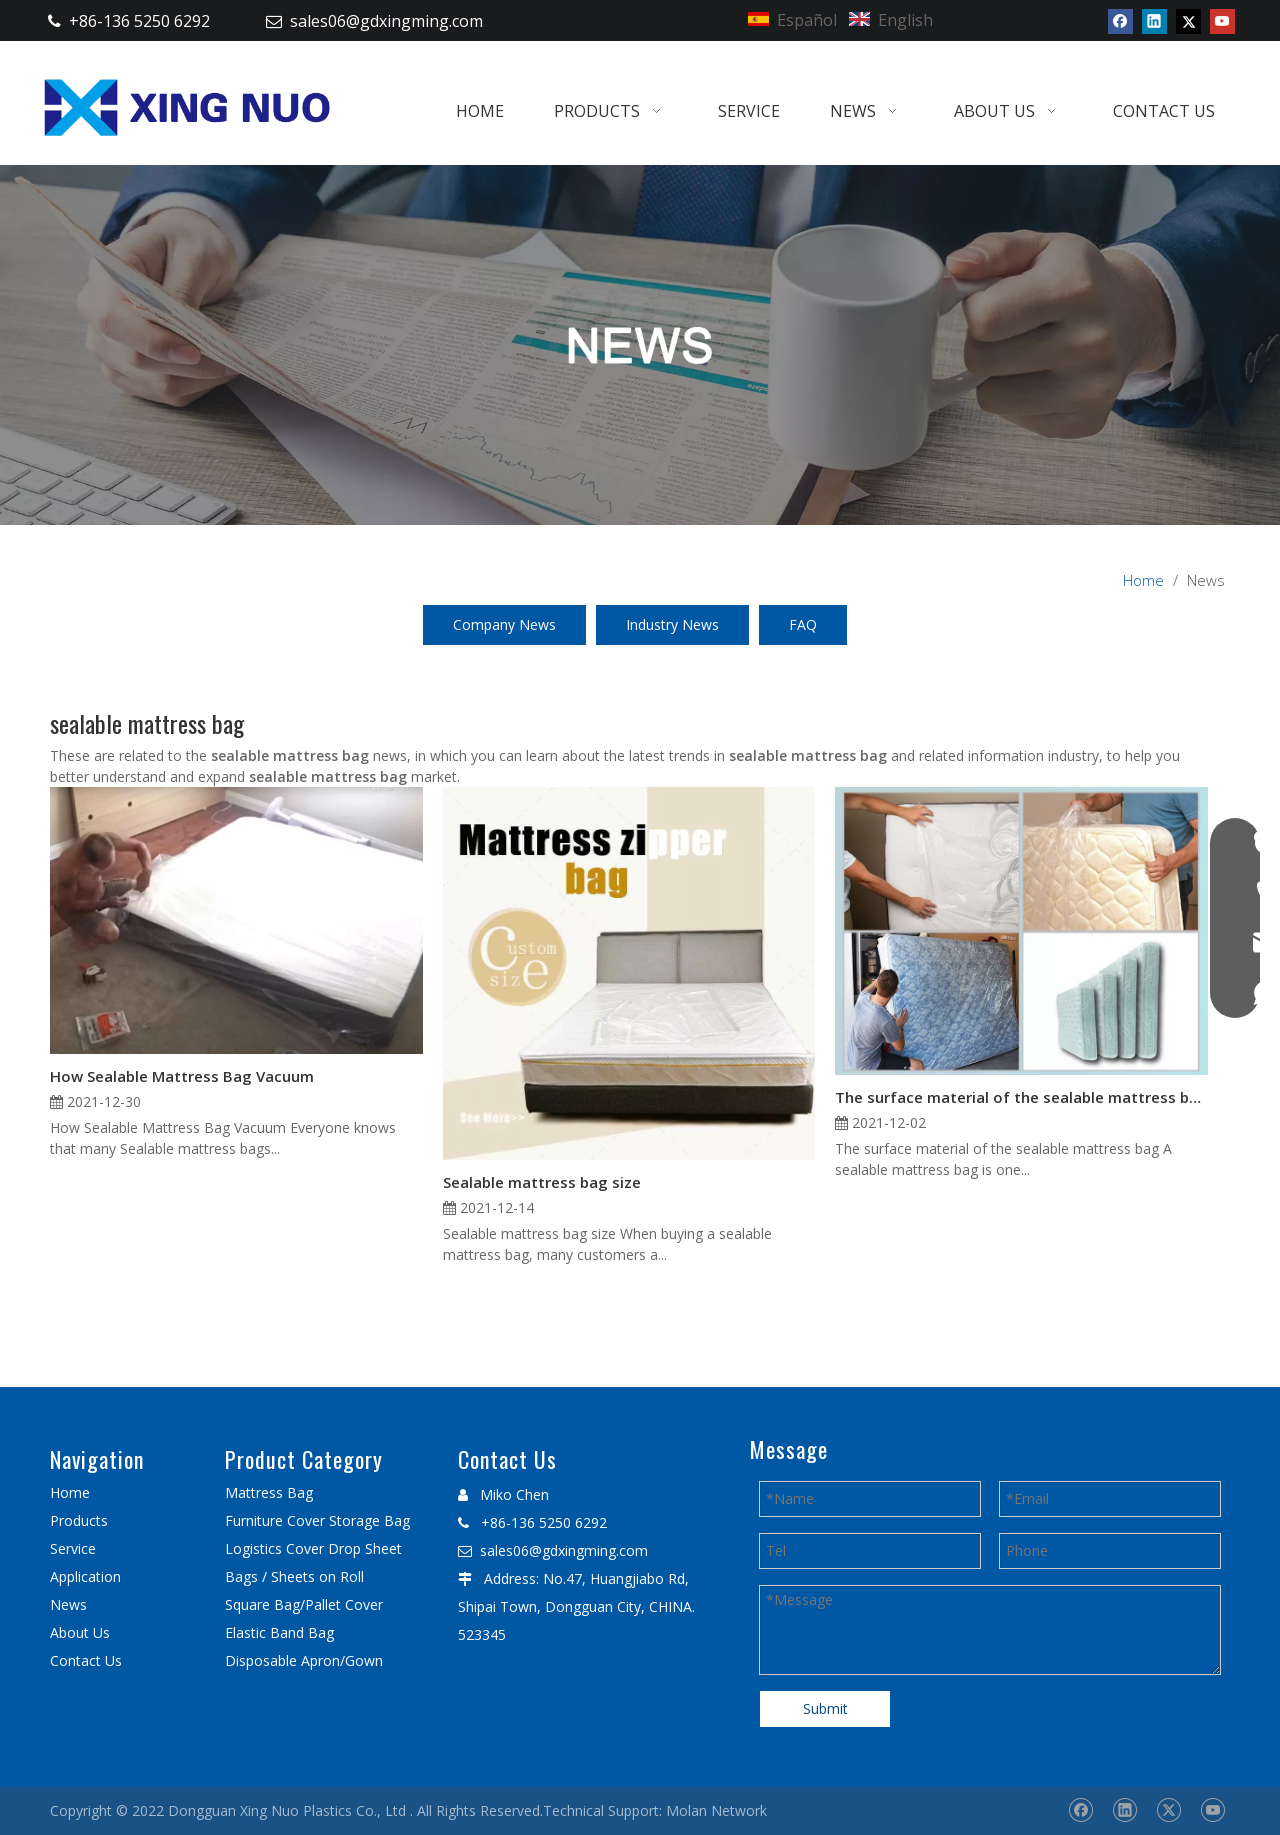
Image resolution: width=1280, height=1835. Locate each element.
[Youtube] (1222, 21)
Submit (825, 1708)
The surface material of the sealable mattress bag (1021, 1097)
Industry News (672, 624)
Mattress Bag (269, 1492)
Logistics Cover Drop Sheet (313, 1548)
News (68, 1604)
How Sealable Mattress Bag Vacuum (182, 1076)
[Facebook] (1120, 21)
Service (73, 1548)
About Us (80, 1632)
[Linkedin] (1154, 21)
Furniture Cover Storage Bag (317, 1520)
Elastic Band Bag (279, 1632)
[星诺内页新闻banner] (640, 345)
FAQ (803, 624)
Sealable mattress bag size (542, 1182)
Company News (504, 624)
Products (79, 1520)
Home (70, 1492)
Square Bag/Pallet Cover (304, 1604)
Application (85, 1576)
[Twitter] (1188, 21)
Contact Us (86, 1660)
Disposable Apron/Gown (304, 1660)
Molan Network (716, 1810)
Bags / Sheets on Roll (294, 1576)
